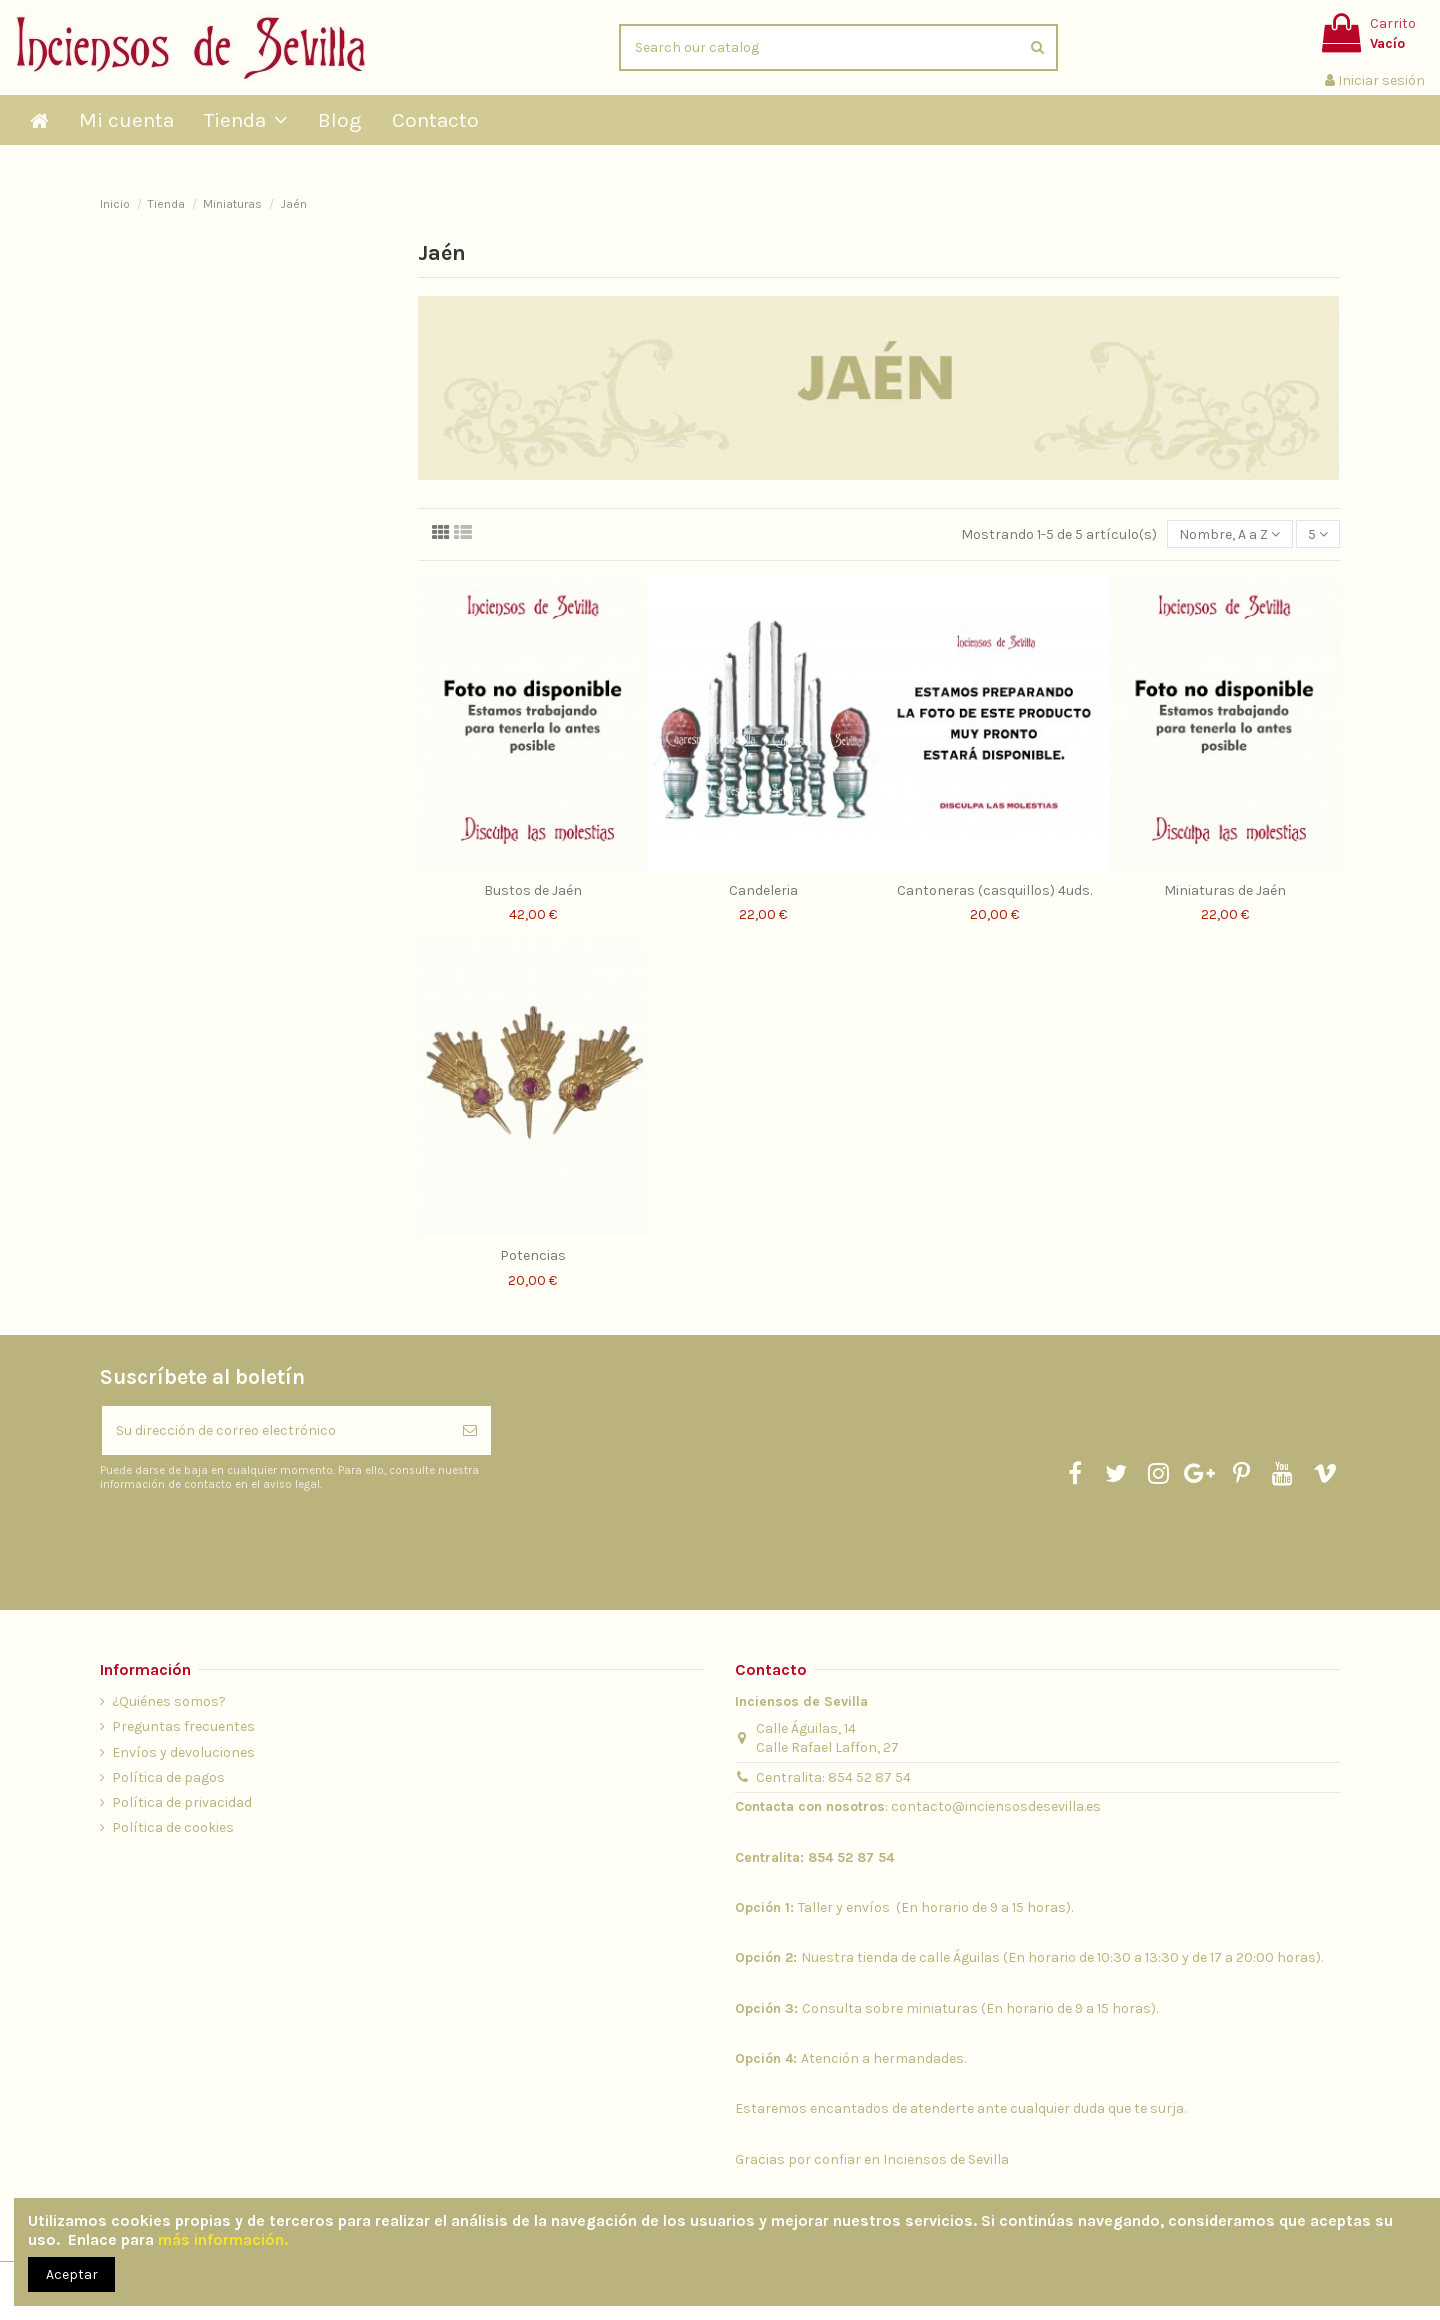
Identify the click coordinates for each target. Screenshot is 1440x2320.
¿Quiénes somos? (169, 1701)
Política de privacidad (182, 1802)
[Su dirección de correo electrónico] (275, 1430)
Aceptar (72, 2274)
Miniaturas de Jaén (1225, 890)
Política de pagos (168, 1777)
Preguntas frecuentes (183, 1726)
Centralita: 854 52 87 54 (833, 1777)
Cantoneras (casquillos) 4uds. (994, 890)
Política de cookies (173, 1827)
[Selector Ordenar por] (1229, 534)
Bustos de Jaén (533, 890)
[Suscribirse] (470, 1430)
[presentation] (267, 1541)
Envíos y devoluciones (183, 1752)
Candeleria (763, 890)
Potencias (533, 1255)
